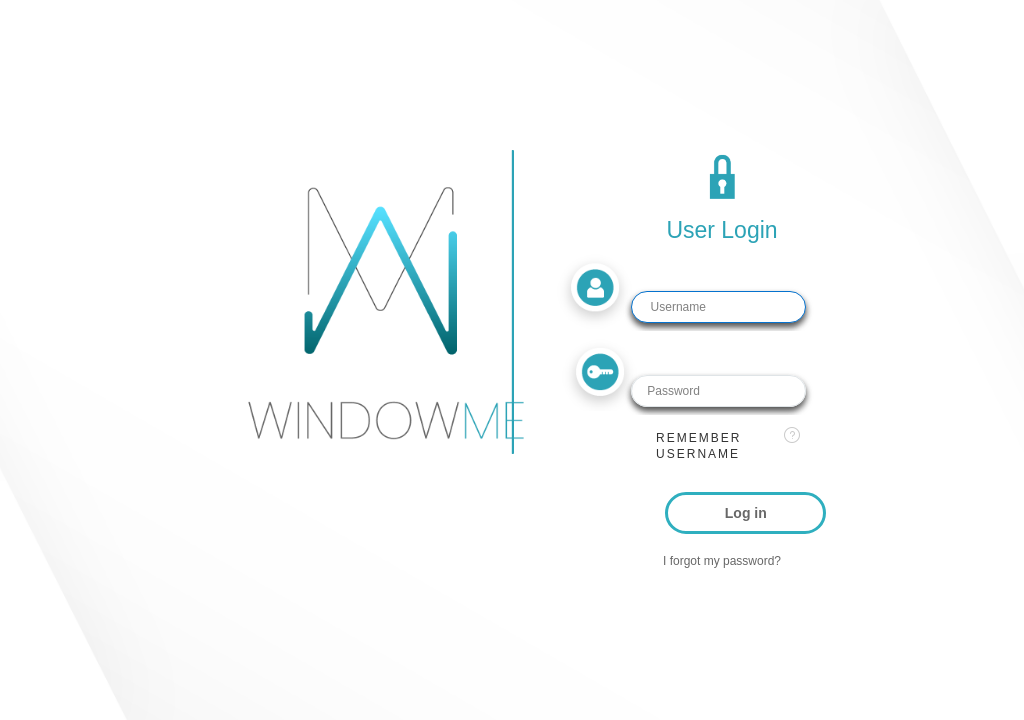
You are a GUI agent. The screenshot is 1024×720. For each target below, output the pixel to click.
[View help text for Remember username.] (792, 435)
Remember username (698, 446)
